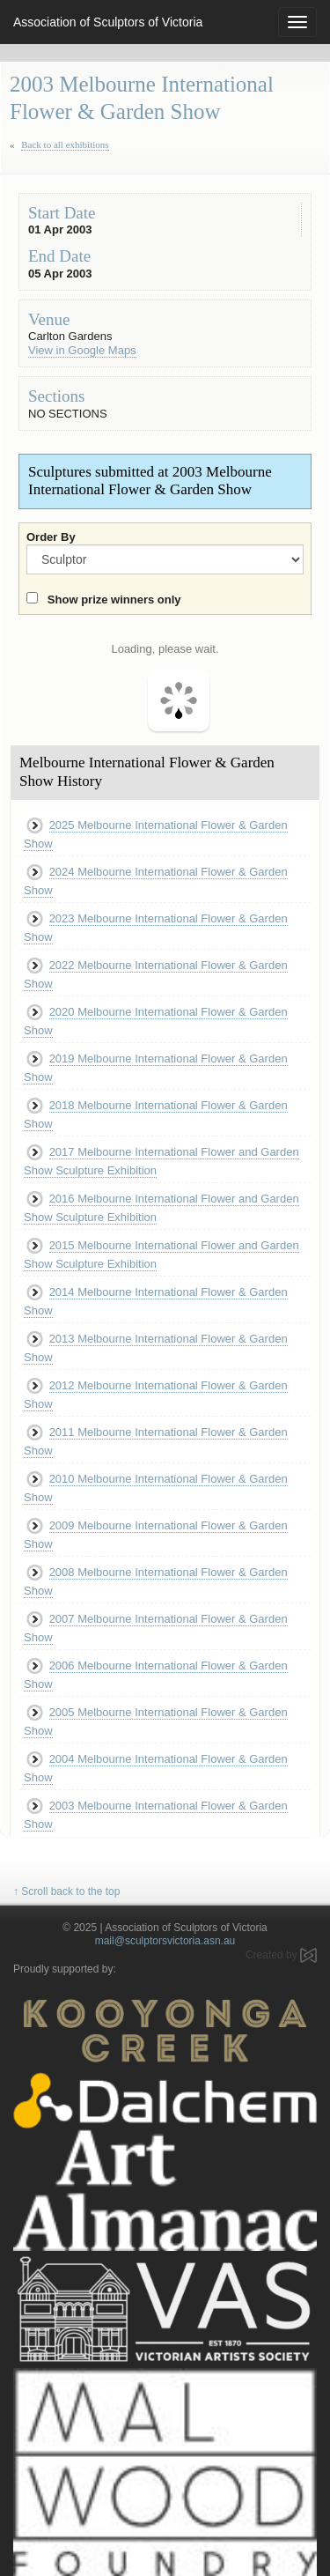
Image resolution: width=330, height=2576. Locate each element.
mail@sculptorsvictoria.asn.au (165, 1941)
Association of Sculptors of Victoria (107, 22)
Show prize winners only (111, 599)
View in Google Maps (82, 350)
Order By (51, 537)
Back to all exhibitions (64, 144)
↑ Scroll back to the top (66, 1891)
